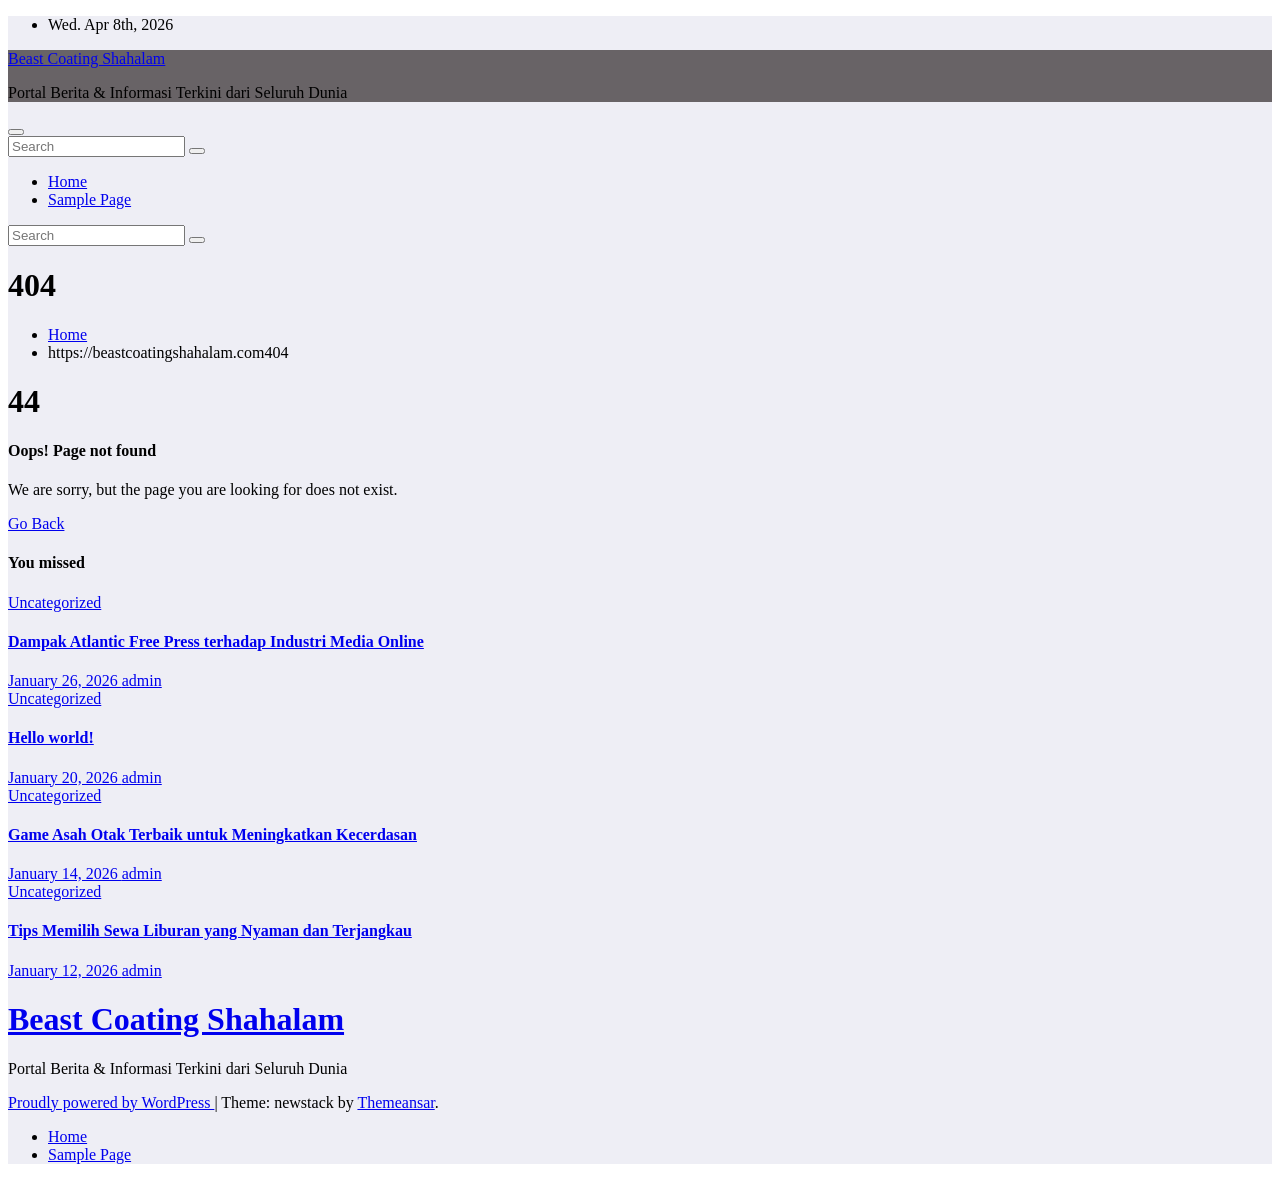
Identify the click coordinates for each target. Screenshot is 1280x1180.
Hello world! (51, 737)
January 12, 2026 (65, 970)
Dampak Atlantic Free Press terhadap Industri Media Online (216, 641)
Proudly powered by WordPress (111, 1102)
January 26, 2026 (65, 680)
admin (142, 680)
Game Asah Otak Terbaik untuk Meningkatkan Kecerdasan (212, 834)
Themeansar (395, 1102)
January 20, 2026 (65, 777)
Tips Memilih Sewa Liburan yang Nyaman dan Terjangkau (210, 930)
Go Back (36, 523)
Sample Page (89, 199)
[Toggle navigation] (16, 132)
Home (67, 181)
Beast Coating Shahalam (86, 58)
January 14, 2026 (65, 873)
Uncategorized (54, 602)
